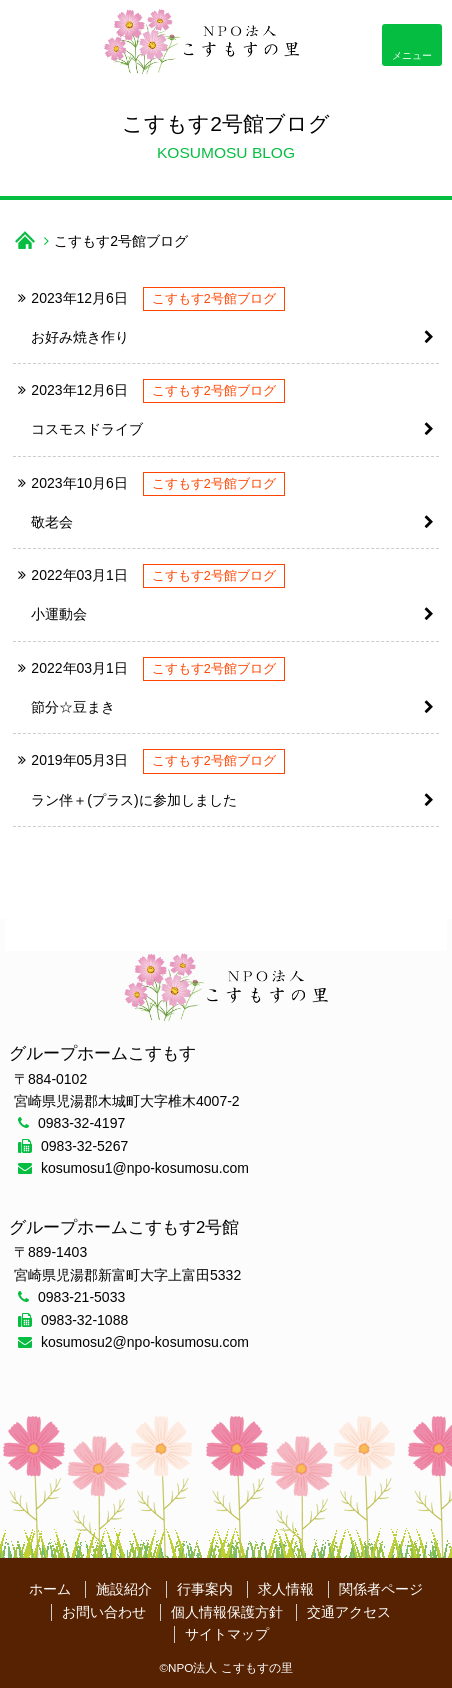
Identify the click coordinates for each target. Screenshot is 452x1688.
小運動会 (59, 614)
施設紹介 (124, 1589)
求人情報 (286, 1589)
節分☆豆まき (73, 707)
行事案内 (205, 1589)
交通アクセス (349, 1612)
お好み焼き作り (80, 337)
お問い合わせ (104, 1612)
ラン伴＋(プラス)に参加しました (133, 800)
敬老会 (52, 522)
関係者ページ (381, 1589)
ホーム (50, 1589)
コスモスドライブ (87, 429)
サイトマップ (227, 1634)
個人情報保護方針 (227, 1612)
